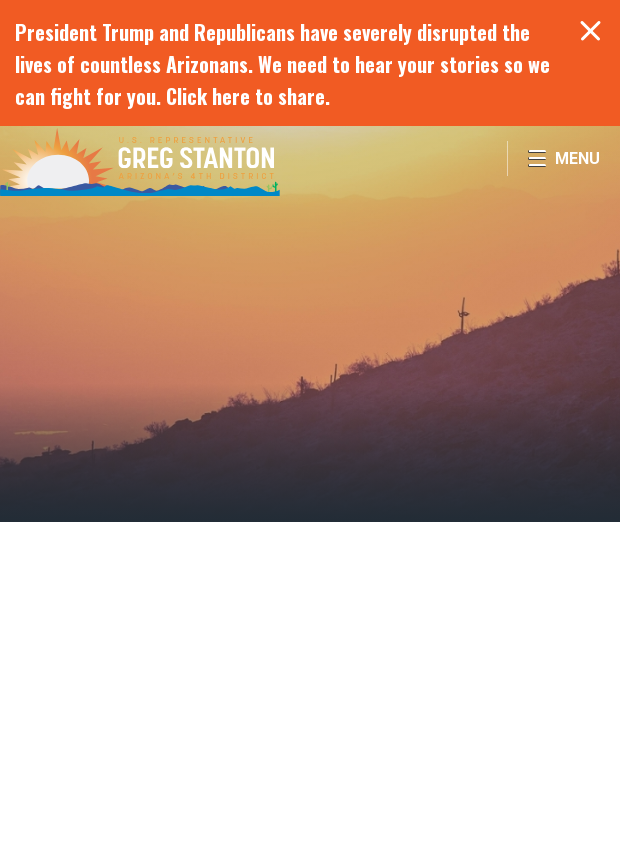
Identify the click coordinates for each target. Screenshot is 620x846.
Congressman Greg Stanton (140, 161)
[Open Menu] (563, 158)
